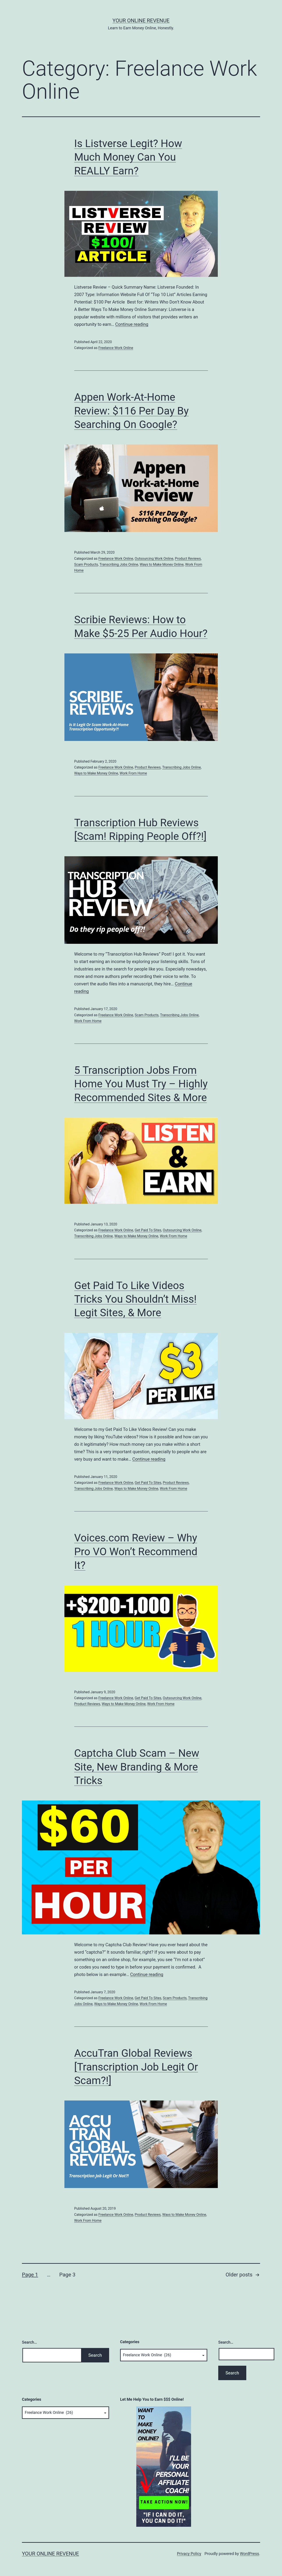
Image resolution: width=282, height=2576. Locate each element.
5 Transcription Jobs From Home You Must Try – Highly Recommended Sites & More (141, 1084)
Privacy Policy (189, 2553)
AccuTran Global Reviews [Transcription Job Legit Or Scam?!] (136, 2067)
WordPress (249, 2553)
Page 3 (67, 2275)
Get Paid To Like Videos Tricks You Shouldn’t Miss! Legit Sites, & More (135, 1299)
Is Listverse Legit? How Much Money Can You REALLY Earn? (128, 157)
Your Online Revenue (140, 21)
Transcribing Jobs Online (118, 564)
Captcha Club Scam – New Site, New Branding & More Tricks (136, 1767)
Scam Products (86, 564)
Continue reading (131, 324)
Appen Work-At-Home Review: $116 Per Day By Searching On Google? (131, 411)
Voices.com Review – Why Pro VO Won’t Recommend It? (135, 1551)
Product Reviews (188, 558)
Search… (29, 2342)
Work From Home (133, 773)
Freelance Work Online (115, 348)
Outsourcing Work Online (154, 558)
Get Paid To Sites (148, 1230)
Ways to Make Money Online (162, 564)
